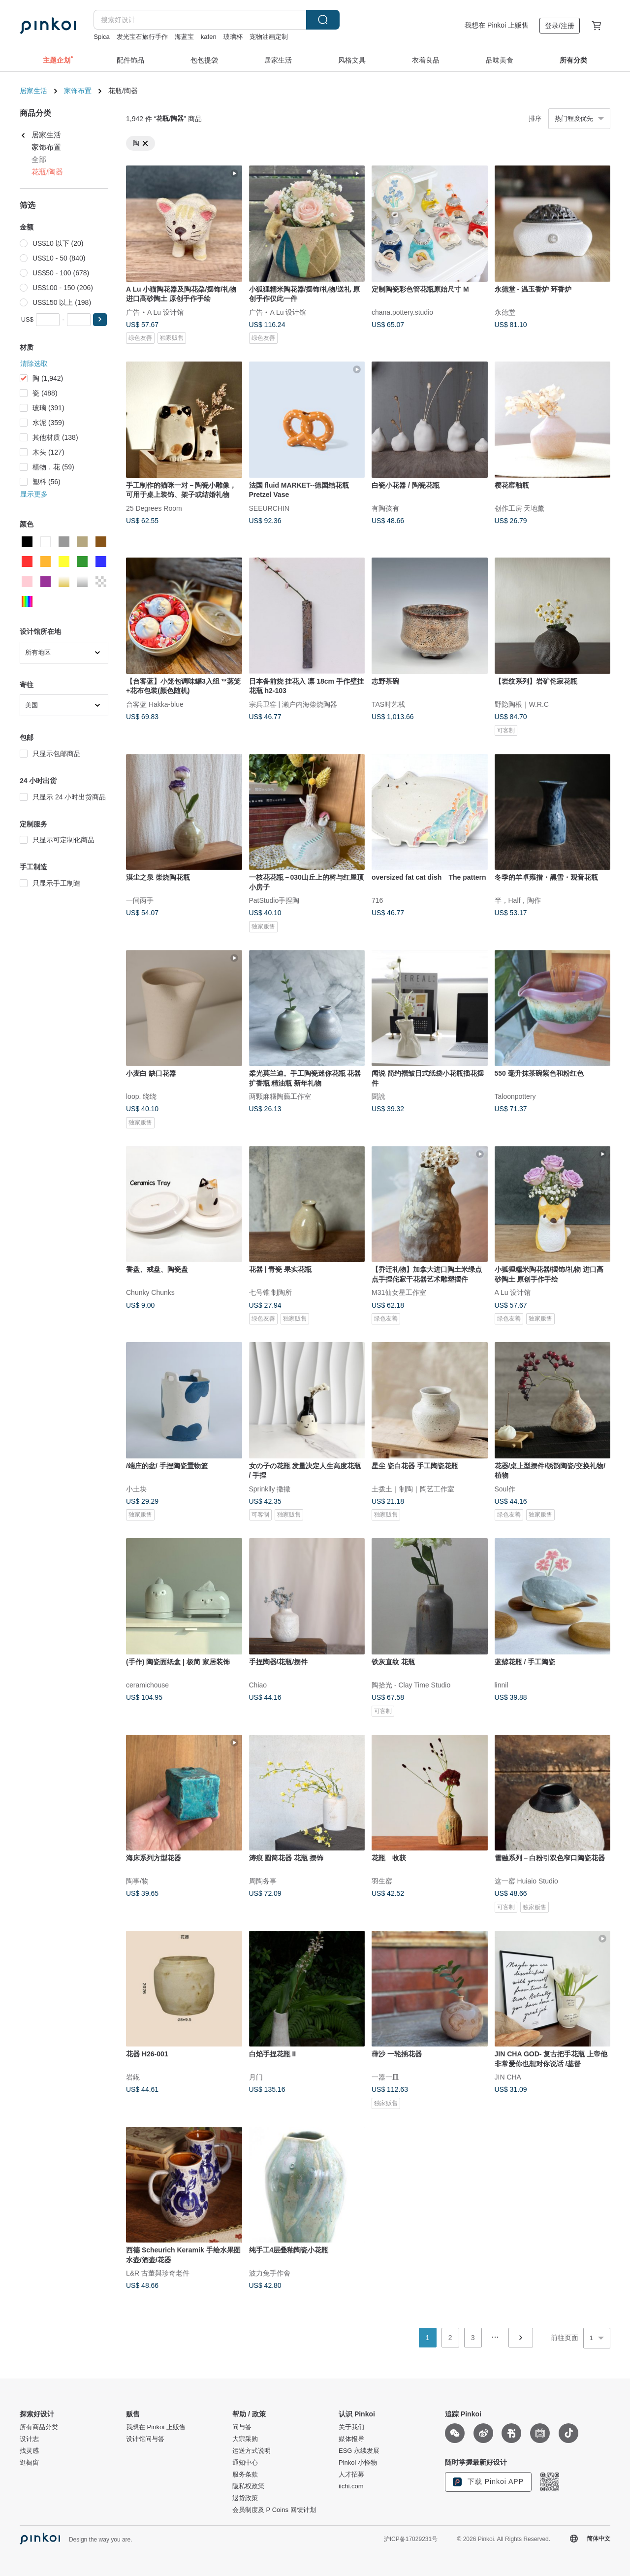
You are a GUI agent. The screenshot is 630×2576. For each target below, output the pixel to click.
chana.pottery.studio (402, 312)
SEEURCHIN (269, 508)
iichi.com (351, 2486)
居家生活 (33, 91)
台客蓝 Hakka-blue (155, 704)
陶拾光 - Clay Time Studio (411, 1684)
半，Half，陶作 (518, 900)
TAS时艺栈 (388, 704)
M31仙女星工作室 (399, 1292)
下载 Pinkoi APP (488, 2481)
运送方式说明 (251, 2450)
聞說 (378, 1096)
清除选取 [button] (34, 363)
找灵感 (29, 2450)
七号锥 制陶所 (270, 1292)
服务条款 (245, 2474)
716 (377, 900)
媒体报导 (351, 2439)
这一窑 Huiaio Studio (526, 1881)
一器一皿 (385, 2077)
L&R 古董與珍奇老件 (157, 2273)
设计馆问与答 (145, 2439)
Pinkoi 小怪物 (358, 2462)
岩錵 (133, 2077)
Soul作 (505, 1488)
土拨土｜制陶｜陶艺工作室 (413, 1488)
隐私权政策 (248, 2486)
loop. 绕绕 (141, 1096)
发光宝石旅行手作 (142, 36)
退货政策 (245, 2498)
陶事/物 (137, 1881)
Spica (102, 36)
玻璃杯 (233, 36)
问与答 (242, 2427)
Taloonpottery (515, 1096)
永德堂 (505, 312)
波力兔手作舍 (269, 2273)
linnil (501, 1684)
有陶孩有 (385, 508)
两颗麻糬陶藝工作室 (280, 1096)
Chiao (258, 1684)
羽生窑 (382, 1881)
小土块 (136, 1488)
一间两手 (140, 900)
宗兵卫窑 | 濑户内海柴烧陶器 (293, 704)
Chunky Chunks (150, 1292)
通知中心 (245, 2462)
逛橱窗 (29, 2462)
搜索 (323, 20)
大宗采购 (245, 2439)
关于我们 (351, 2427)
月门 (256, 2077)
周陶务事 (263, 1881)
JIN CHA (508, 2077)
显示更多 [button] (34, 494)
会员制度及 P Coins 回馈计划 (274, 2510)
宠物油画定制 (269, 36)
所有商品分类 (39, 2427)
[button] (100, 319)
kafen (209, 36)
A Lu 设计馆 (165, 312)
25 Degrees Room (154, 508)
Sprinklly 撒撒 (270, 1488)
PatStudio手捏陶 (274, 900)
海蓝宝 (184, 36)
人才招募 (351, 2474)
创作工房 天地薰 (520, 508)
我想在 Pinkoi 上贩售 (497, 25)
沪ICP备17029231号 (411, 2539)
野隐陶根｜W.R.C (522, 704)
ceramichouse (147, 1684)
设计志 (29, 2439)
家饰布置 (78, 91)
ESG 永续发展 (359, 2450)
